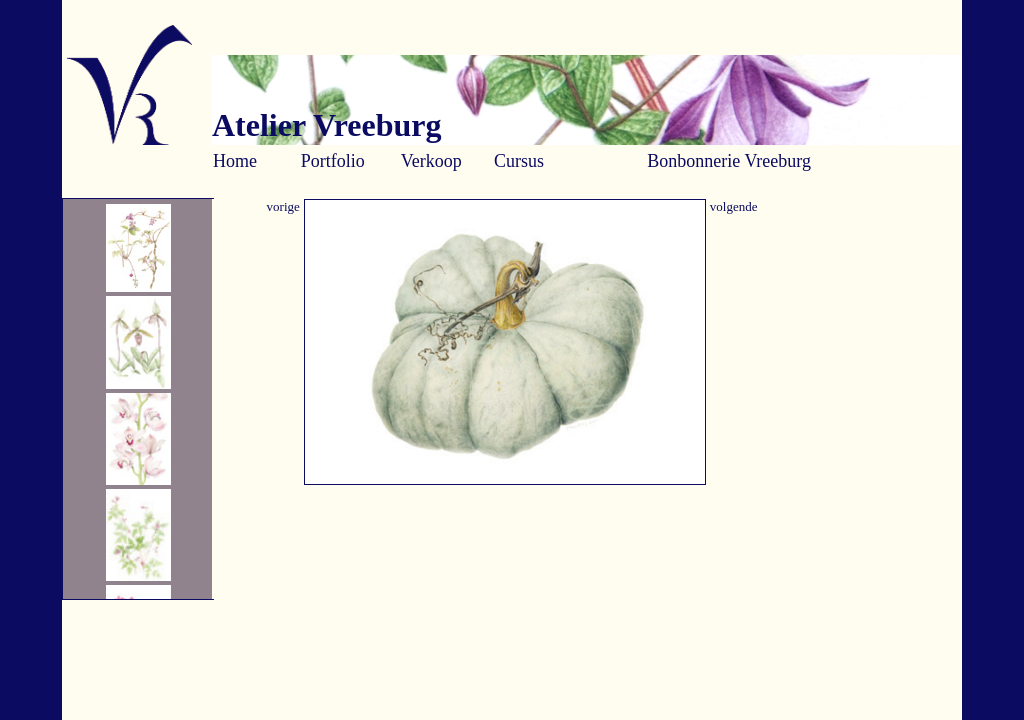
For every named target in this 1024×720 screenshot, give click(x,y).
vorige (283, 206)
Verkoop (431, 161)
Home (235, 161)
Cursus (519, 161)
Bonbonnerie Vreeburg (729, 161)
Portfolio (333, 161)
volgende (734, 206)
